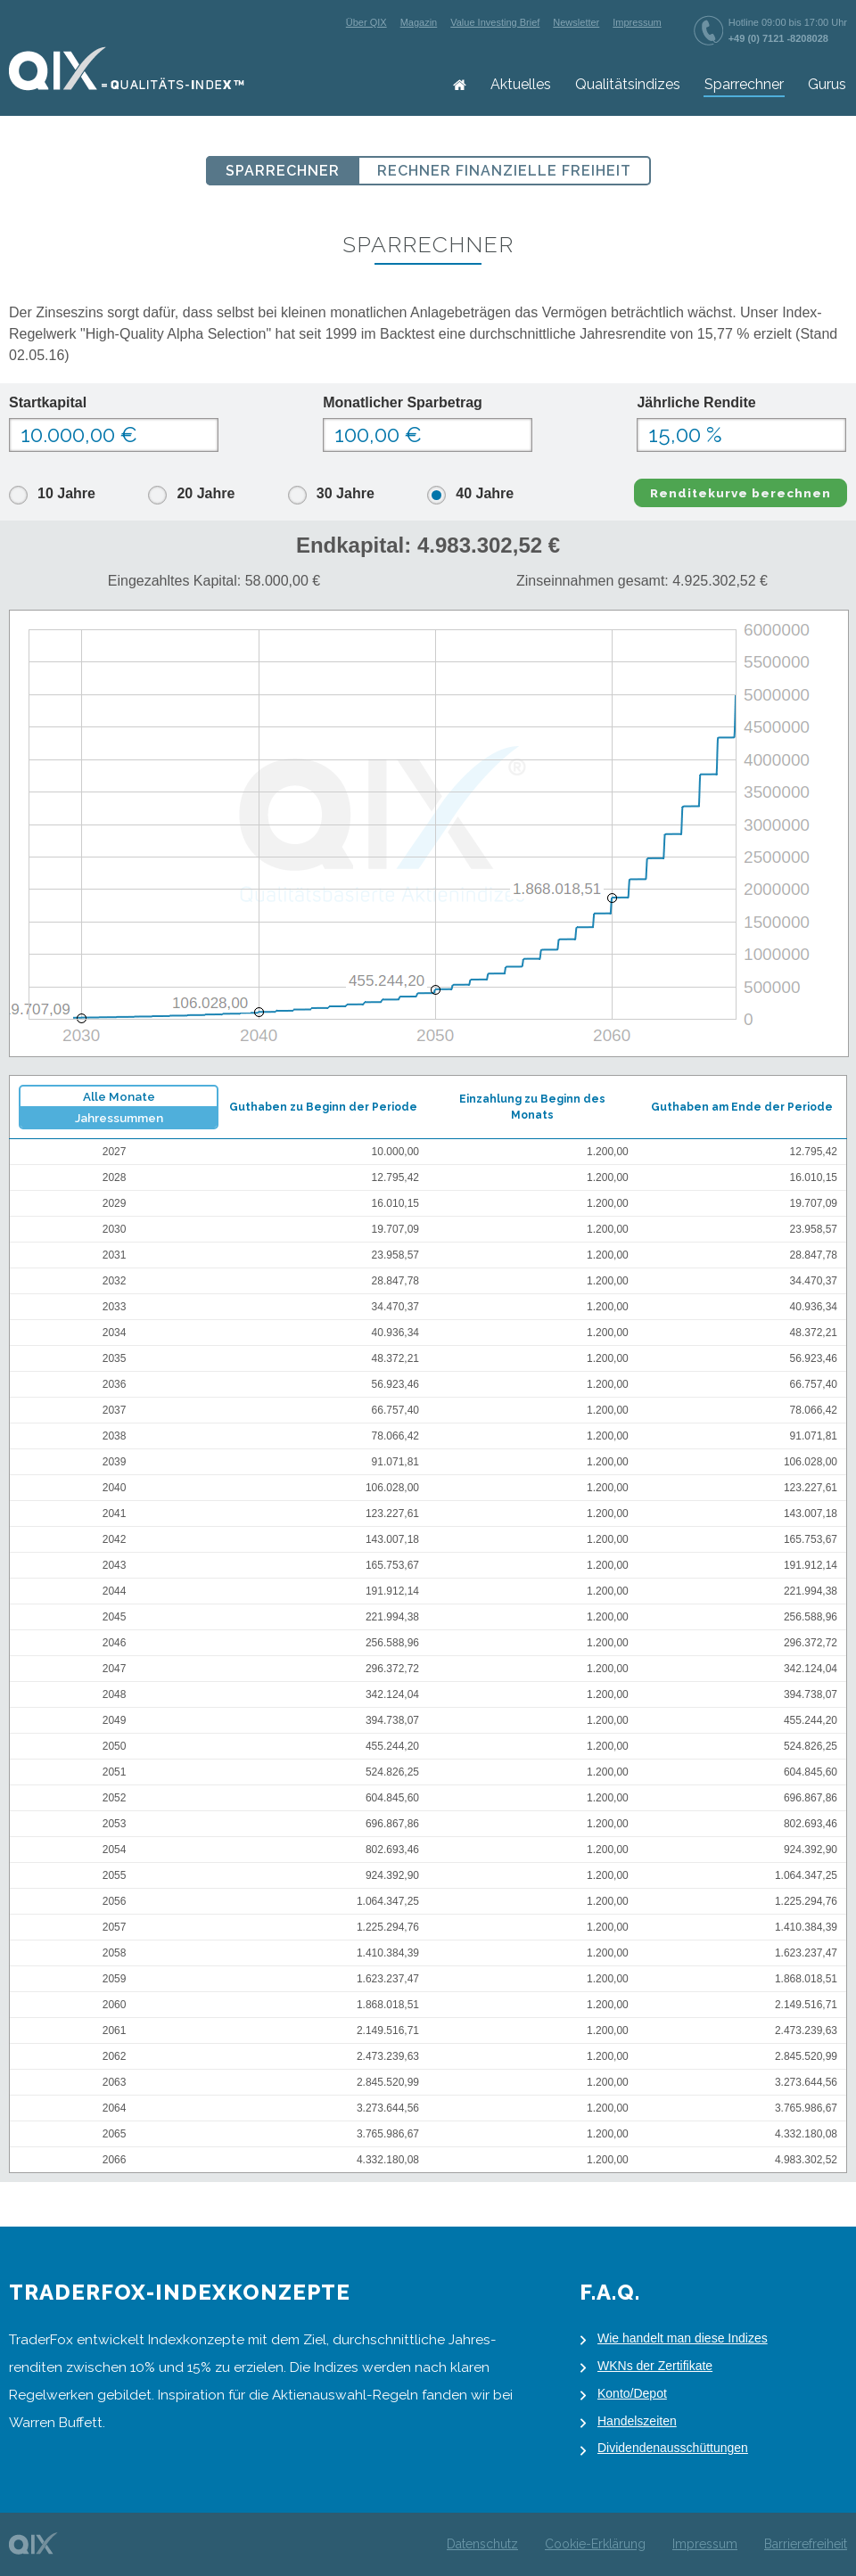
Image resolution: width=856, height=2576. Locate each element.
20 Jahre (206, 493)
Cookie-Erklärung (595, 2544)
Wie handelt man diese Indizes (682, 2338)
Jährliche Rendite (696, 402)
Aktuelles (520, 84)
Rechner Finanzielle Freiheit (504, 170)
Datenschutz (482, 2544)
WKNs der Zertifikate (654, 2366)
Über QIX (366, 22)
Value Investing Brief (494, 22)
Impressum (637, 22)
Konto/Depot (632, 2393)
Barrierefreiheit (805, 2544)
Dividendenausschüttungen (672, 2448)
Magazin (419, 22)
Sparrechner (744, 84)
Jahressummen (119, 1118)
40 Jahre (485, 493)
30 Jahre (345, 493)
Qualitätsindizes (627, 84)
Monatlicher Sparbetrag (402, 402)
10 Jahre (66, 493)
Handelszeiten (637, 2421)
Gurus (827, 84)
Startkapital (47, 402)
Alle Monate (119, 1096)
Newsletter (576, 22)
